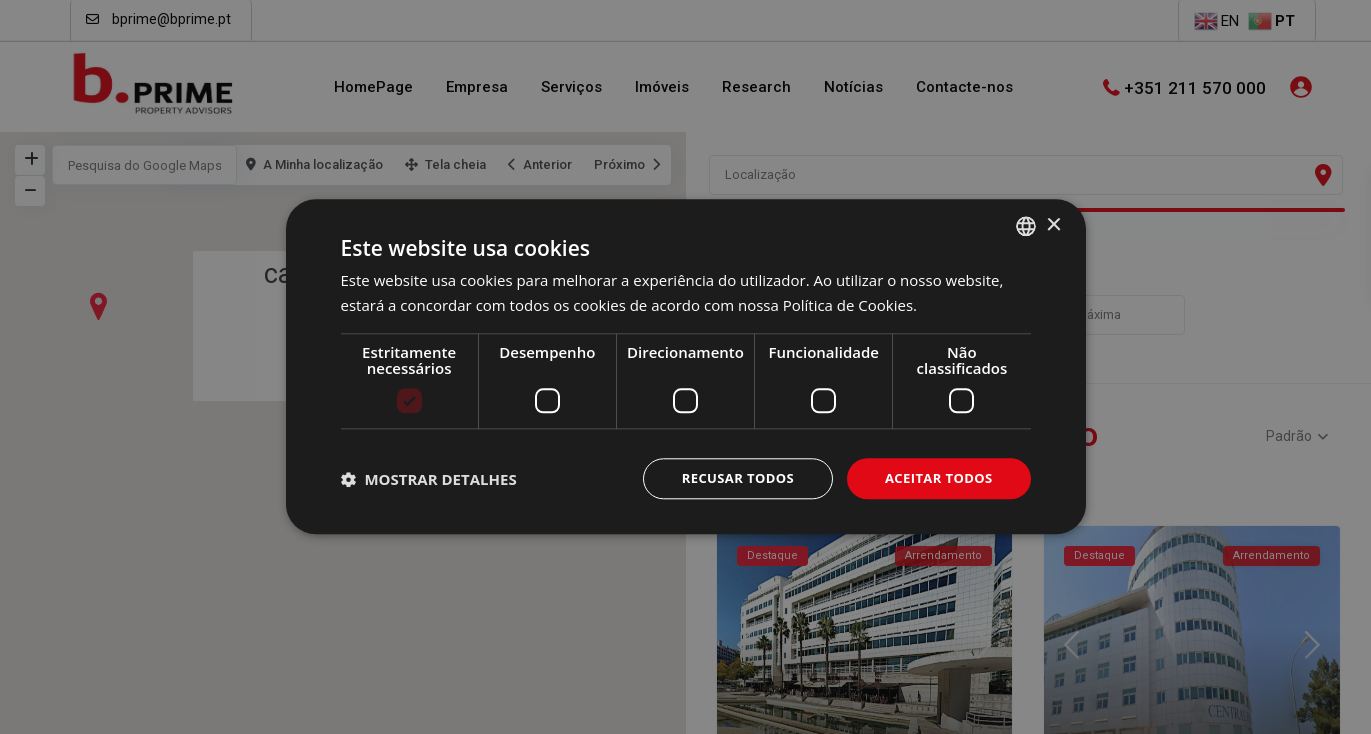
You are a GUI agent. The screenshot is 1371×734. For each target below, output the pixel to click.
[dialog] (685, 367)
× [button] (1053, 223)
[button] (429, 479)
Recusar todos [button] (726, 478)
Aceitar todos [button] (934, 478)
